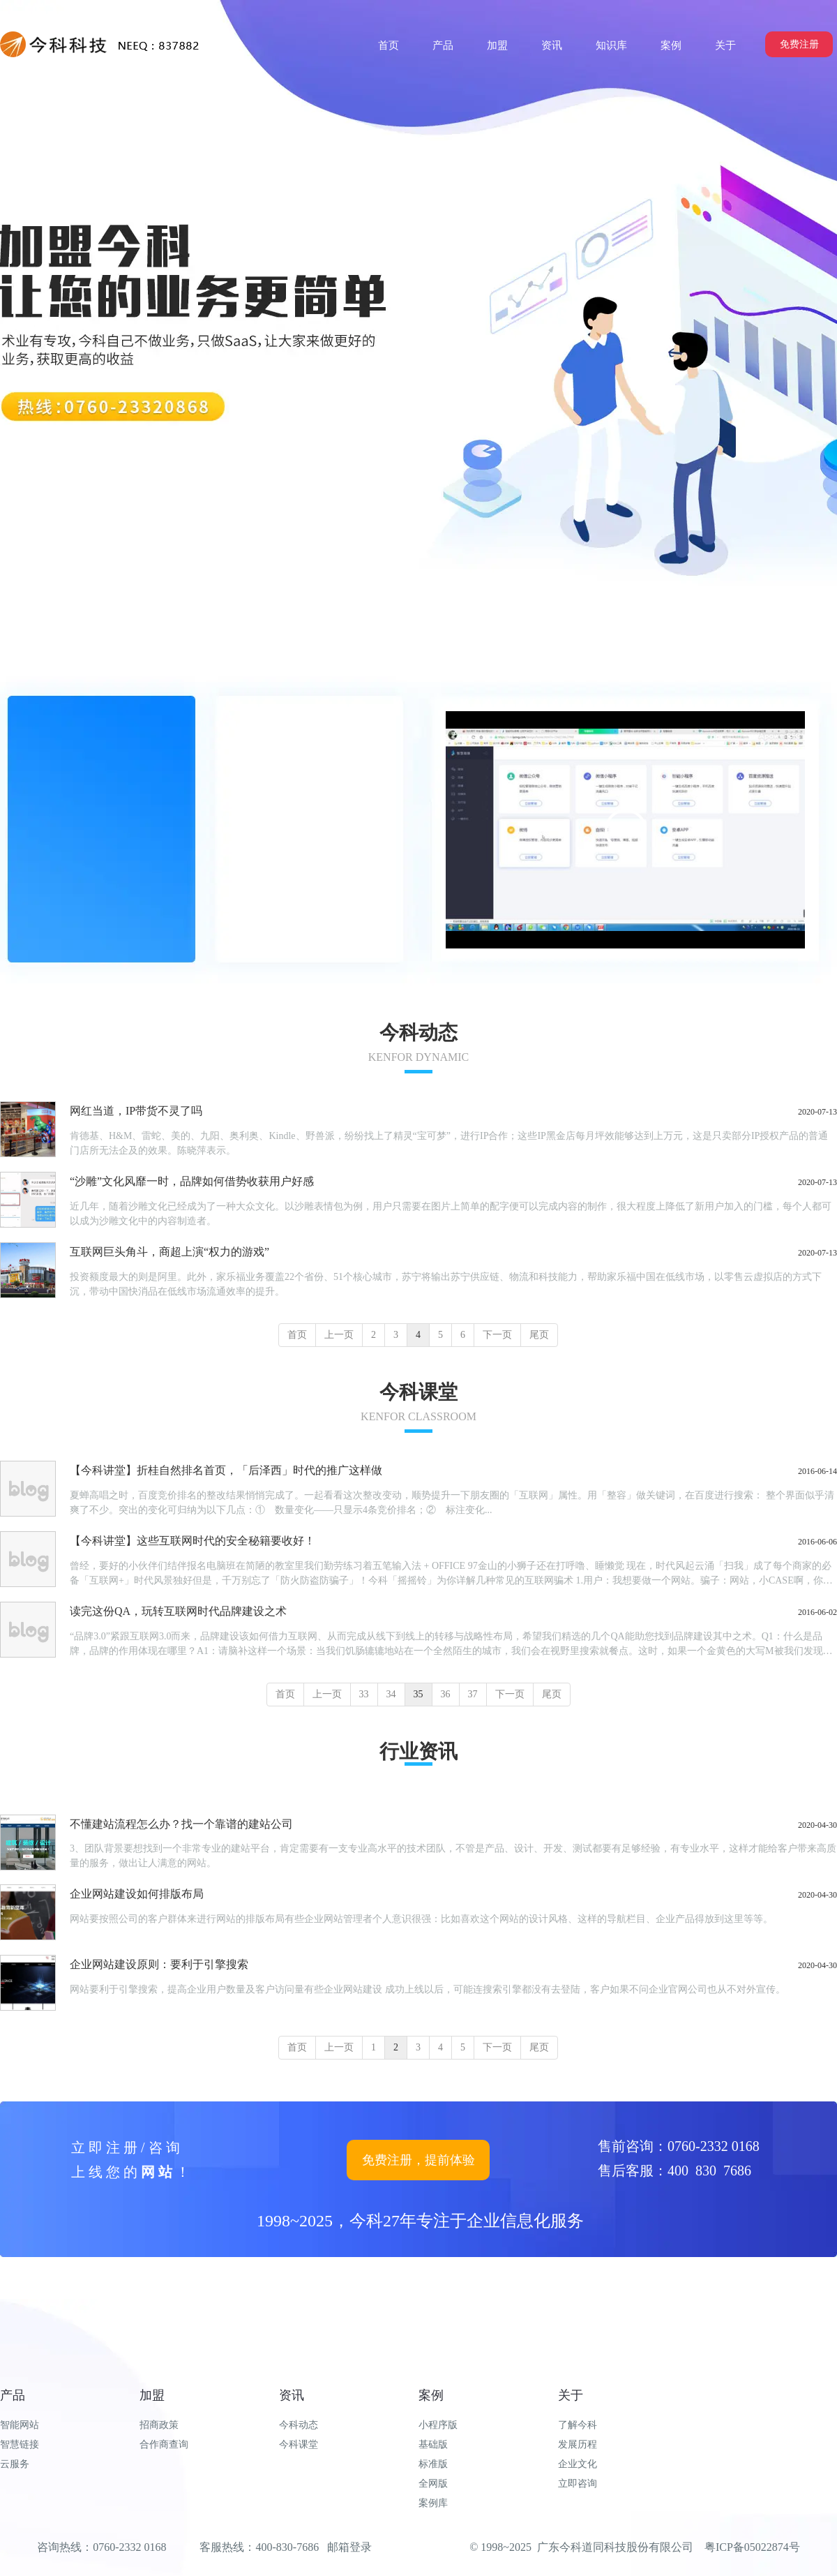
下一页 (497, 1335)
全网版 (433, 2483)
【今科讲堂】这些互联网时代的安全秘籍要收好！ (192, 1541)
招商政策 (159, 2425)
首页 (297, 1335)
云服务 (14, 2464)
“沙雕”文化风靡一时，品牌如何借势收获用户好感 (192, 1181)
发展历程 (577, 2444)
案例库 (433, 2503)
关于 (570, 2395)
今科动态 (298, 2425)
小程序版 (438, 2425)
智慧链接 (19, 2444)
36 (446, 1694)
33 (364, 1694)
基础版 (433, 2444)
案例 (431, 2395)
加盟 (152, 2395)
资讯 (291, 2395)
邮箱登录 (349, 2547)
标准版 (433, 2464)
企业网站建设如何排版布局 (137, 1894)
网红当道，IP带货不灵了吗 (136, 1111)
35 (418, 1694)
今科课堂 (298, 2444)
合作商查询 (164, 2444)
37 (473, 1694)
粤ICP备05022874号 (752, 2547)
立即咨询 (577, 2483)
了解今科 (577, 2425)
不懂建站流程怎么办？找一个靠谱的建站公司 (181, 1824)
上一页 (339, 1335)
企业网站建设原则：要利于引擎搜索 (159, 1964)
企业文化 (577, 2464)
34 (391, 1694)
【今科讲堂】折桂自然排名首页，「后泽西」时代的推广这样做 (226, 1470)
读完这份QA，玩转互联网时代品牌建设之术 (178, 1611)
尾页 (539, 1335)
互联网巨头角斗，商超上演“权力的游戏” (169, 1252)
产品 (12, 2395)
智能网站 (19, 2425)
